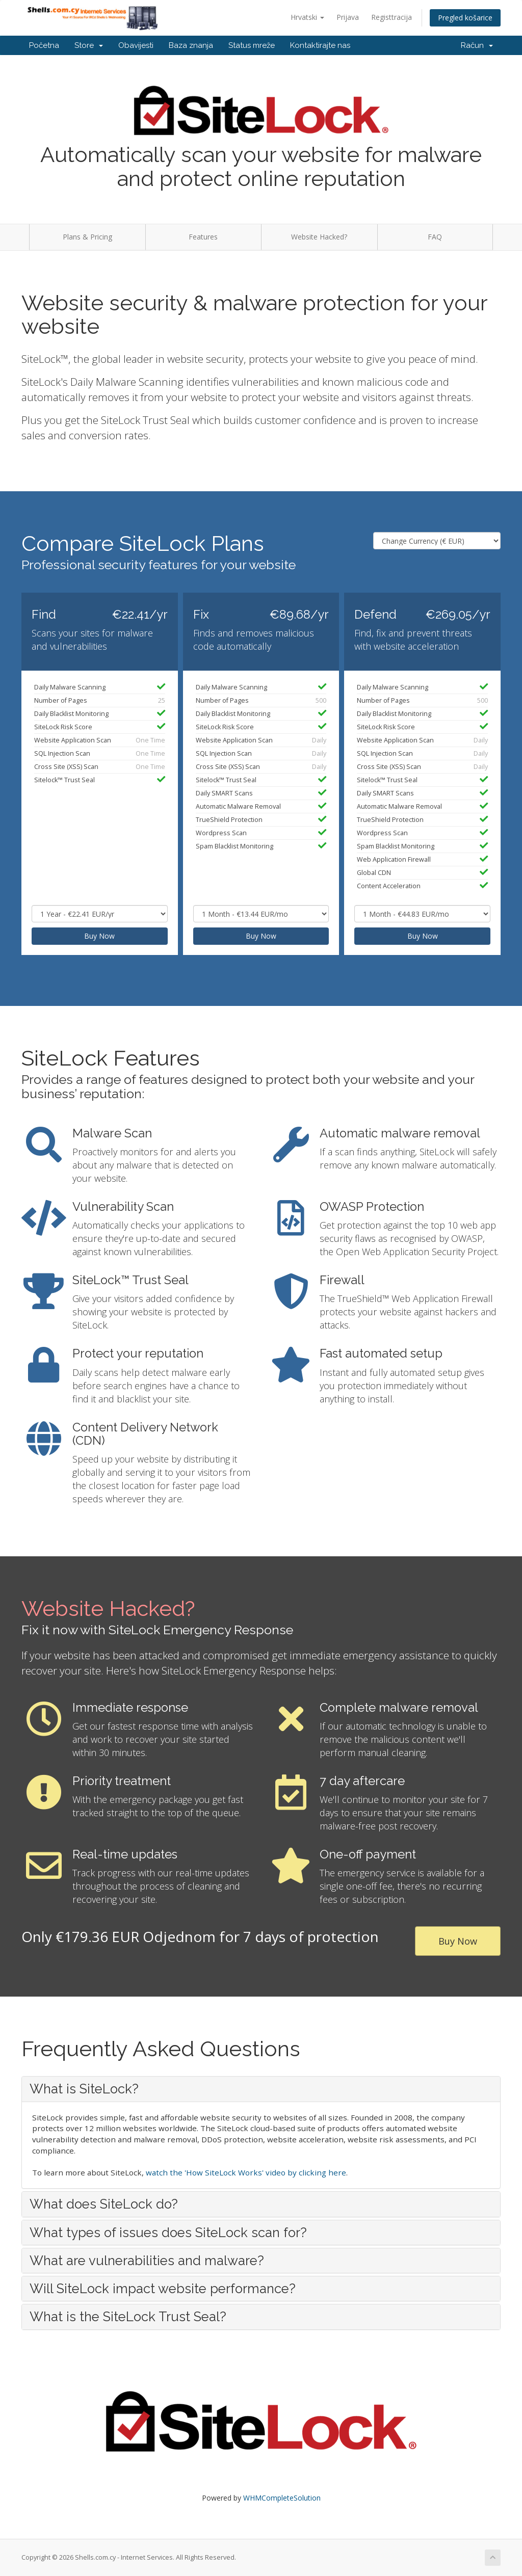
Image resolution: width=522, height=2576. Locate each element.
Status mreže (251, 45)
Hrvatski (307, 17)
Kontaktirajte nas (320, 45)
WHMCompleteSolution (282, 2498)
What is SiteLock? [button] (84, 2088)
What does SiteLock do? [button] (104, 2204)
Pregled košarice (465, 17)
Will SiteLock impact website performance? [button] (163, 2288)
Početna (44, 45)
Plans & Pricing (87, 237)
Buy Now (99, 936)
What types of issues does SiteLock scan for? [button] (168, 2232)
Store (88, 45)
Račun (477, 45)
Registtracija (391, 17)
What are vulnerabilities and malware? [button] (147, 2260)
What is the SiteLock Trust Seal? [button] (128, 2316)
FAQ (435, 237)
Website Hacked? (319, 237)
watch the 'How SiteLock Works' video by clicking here (246, 2172)
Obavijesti (135, 45)
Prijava (347, 17)
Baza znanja (191, 45)
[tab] (261, 2089)
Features (203, 237)
